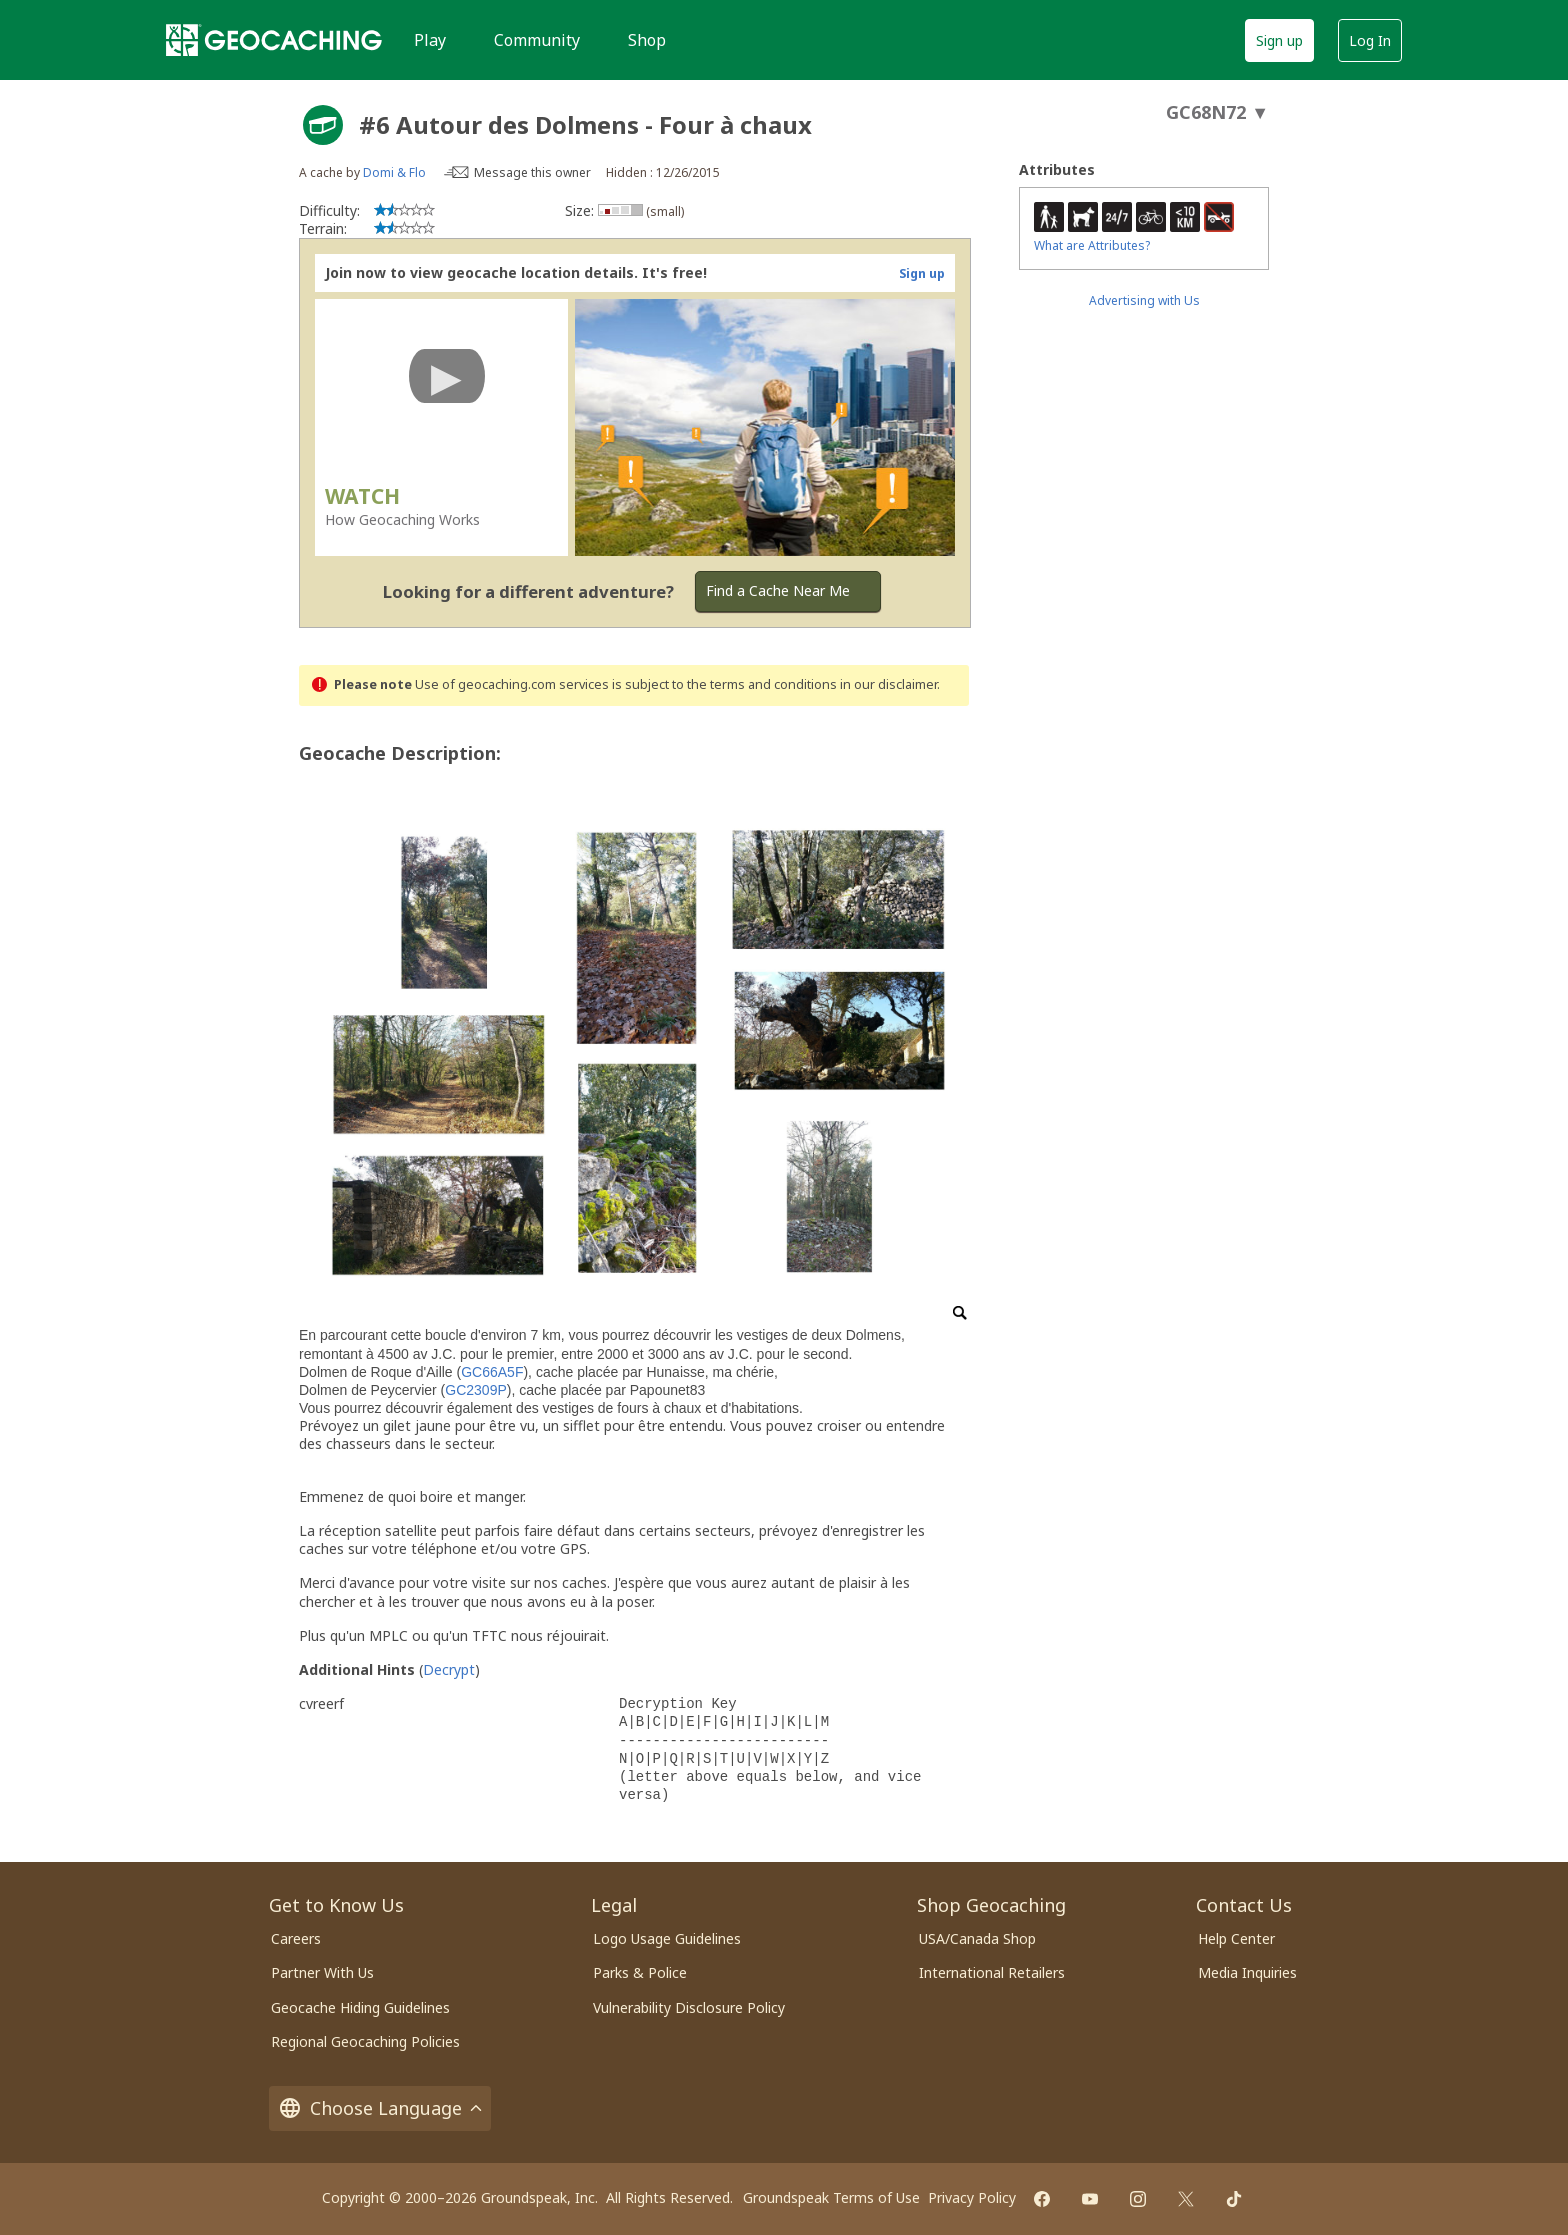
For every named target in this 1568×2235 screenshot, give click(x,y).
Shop (647, 40)
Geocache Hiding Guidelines (360, 2007)
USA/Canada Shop (977, 1938)
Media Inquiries (1247, 1972)
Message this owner (532, 172)
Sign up (1279, 40)
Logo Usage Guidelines (667, 1938)
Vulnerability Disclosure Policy (689, 2007)
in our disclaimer (888, 684)
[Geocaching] (274, 40)
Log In (1370, 40)
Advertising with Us (1144, 300)
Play (430, 40)
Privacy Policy (972, 2197)
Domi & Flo (394, 172)
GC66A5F (492, 1372)
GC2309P (475, 1390)
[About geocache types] (323, 125)
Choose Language (380, 2108)
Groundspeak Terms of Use (831, 2197)
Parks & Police (640, 1972)
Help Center (1236, 1938)
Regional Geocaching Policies (365, 2041)
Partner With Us (322, 1972)
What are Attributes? (1092, 245)
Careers (296, 1938)
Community (537, 40)
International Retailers (992, 1972)
